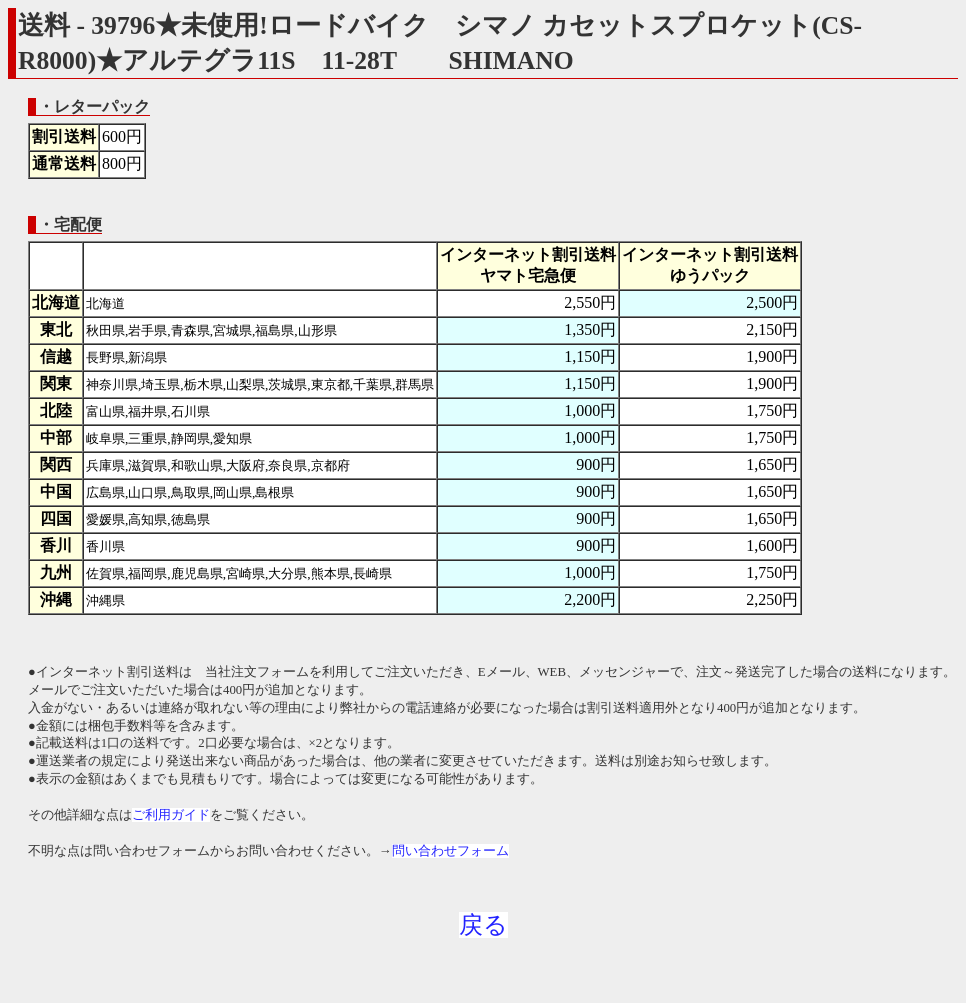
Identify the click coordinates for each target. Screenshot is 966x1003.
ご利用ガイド (171, 815)
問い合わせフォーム (450, 851)
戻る (483, 925)
